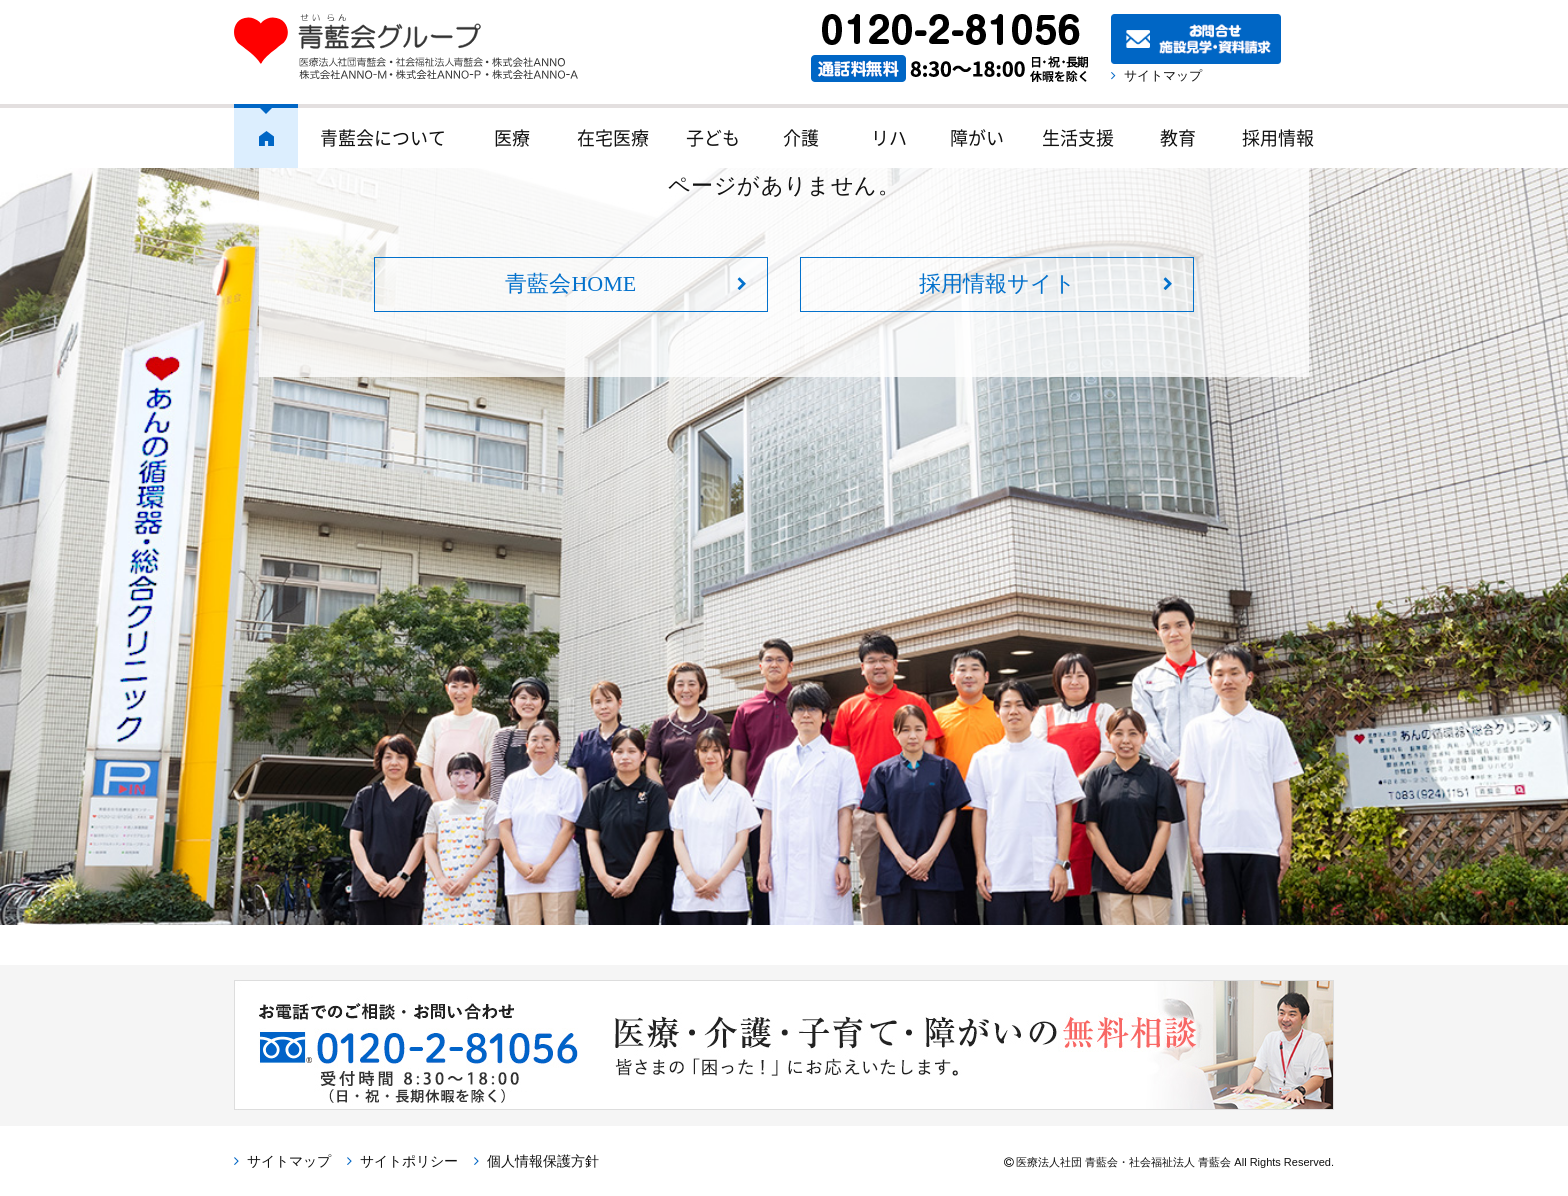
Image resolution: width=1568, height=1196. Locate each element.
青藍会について (383, 137)
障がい (977, 137)
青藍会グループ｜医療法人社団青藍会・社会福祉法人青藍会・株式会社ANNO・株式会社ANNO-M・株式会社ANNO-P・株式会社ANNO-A (416, 47)
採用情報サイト (997, 283)
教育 (1178, 137)
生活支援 (1078, 137)
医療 (512, 137)
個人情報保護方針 (543, 1161)
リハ (889, 137)
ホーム (266, 136)
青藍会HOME (570, 283)
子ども (713, 137)
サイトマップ (1169, 75)
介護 (801, 137)
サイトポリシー (409, 1161)
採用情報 (1278, 137)
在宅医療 (613, 137)
